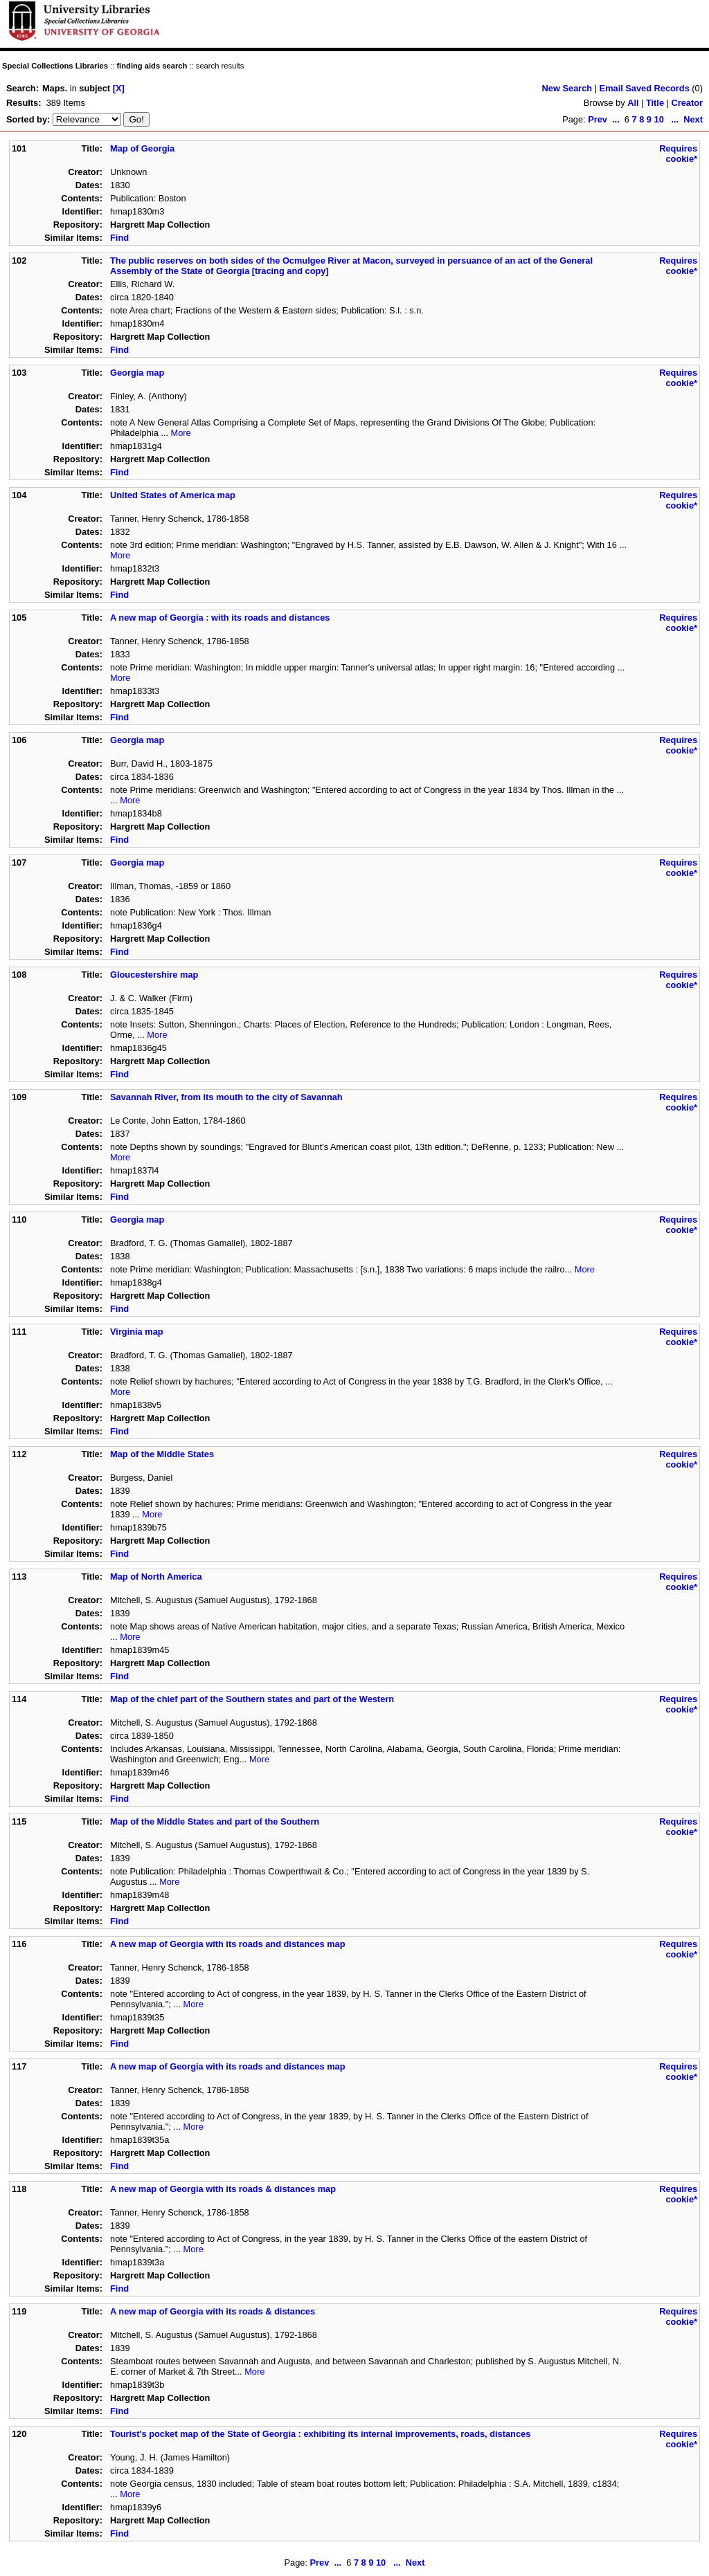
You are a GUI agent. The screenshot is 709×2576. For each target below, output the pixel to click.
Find (119, 237)
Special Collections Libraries (55, 66)
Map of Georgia (142, 148)
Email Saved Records (645, 88)
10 (659, 119)
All (632, 103)
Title (655, 103)
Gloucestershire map (154, 974)
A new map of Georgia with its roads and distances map (227, 1944)
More (181, 433)
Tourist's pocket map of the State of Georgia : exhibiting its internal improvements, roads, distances (320, 2434)
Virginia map (136, 1331)
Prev (597, 119)
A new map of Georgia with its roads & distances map (223, 2189)
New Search (567, 88)
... (616, 119)
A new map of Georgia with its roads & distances (212, 2311)
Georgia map (137, 372)
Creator (687, 103)
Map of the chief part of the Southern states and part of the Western (252, 1699)
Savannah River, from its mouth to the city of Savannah (226, 1097)
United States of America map (172, 495)
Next (693, 119)
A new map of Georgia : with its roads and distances (220, 617)
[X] (119, 88)
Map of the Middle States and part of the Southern (214, 1821)
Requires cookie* (678, 153)
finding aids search (151, 66)
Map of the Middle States (162, 1454)
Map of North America (156, 1576)
